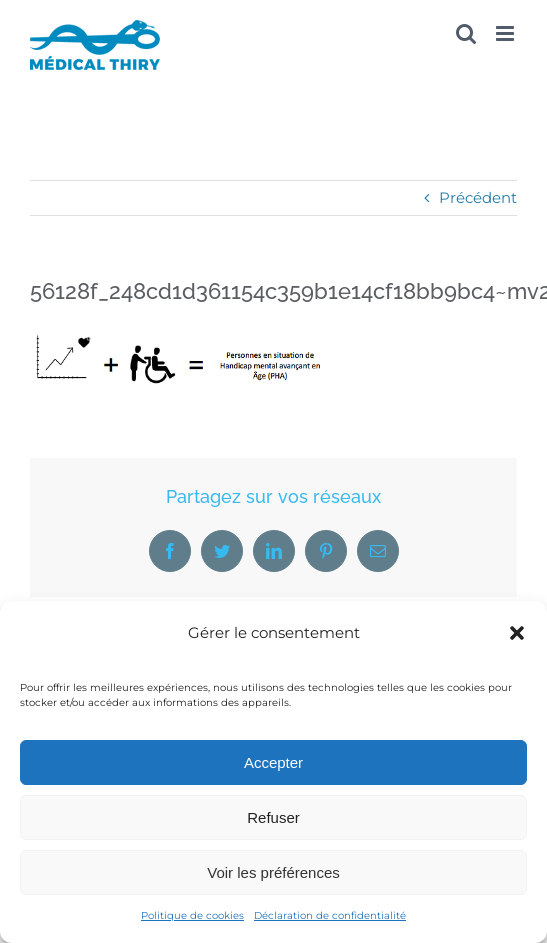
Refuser (273, 817)
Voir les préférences (273, 872)
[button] (517, 633)
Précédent (478, 197)
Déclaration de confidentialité (330, 915)
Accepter (273, 762)
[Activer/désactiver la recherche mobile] (466, 33)
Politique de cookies (192, 915)
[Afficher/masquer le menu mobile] (506, 33)
